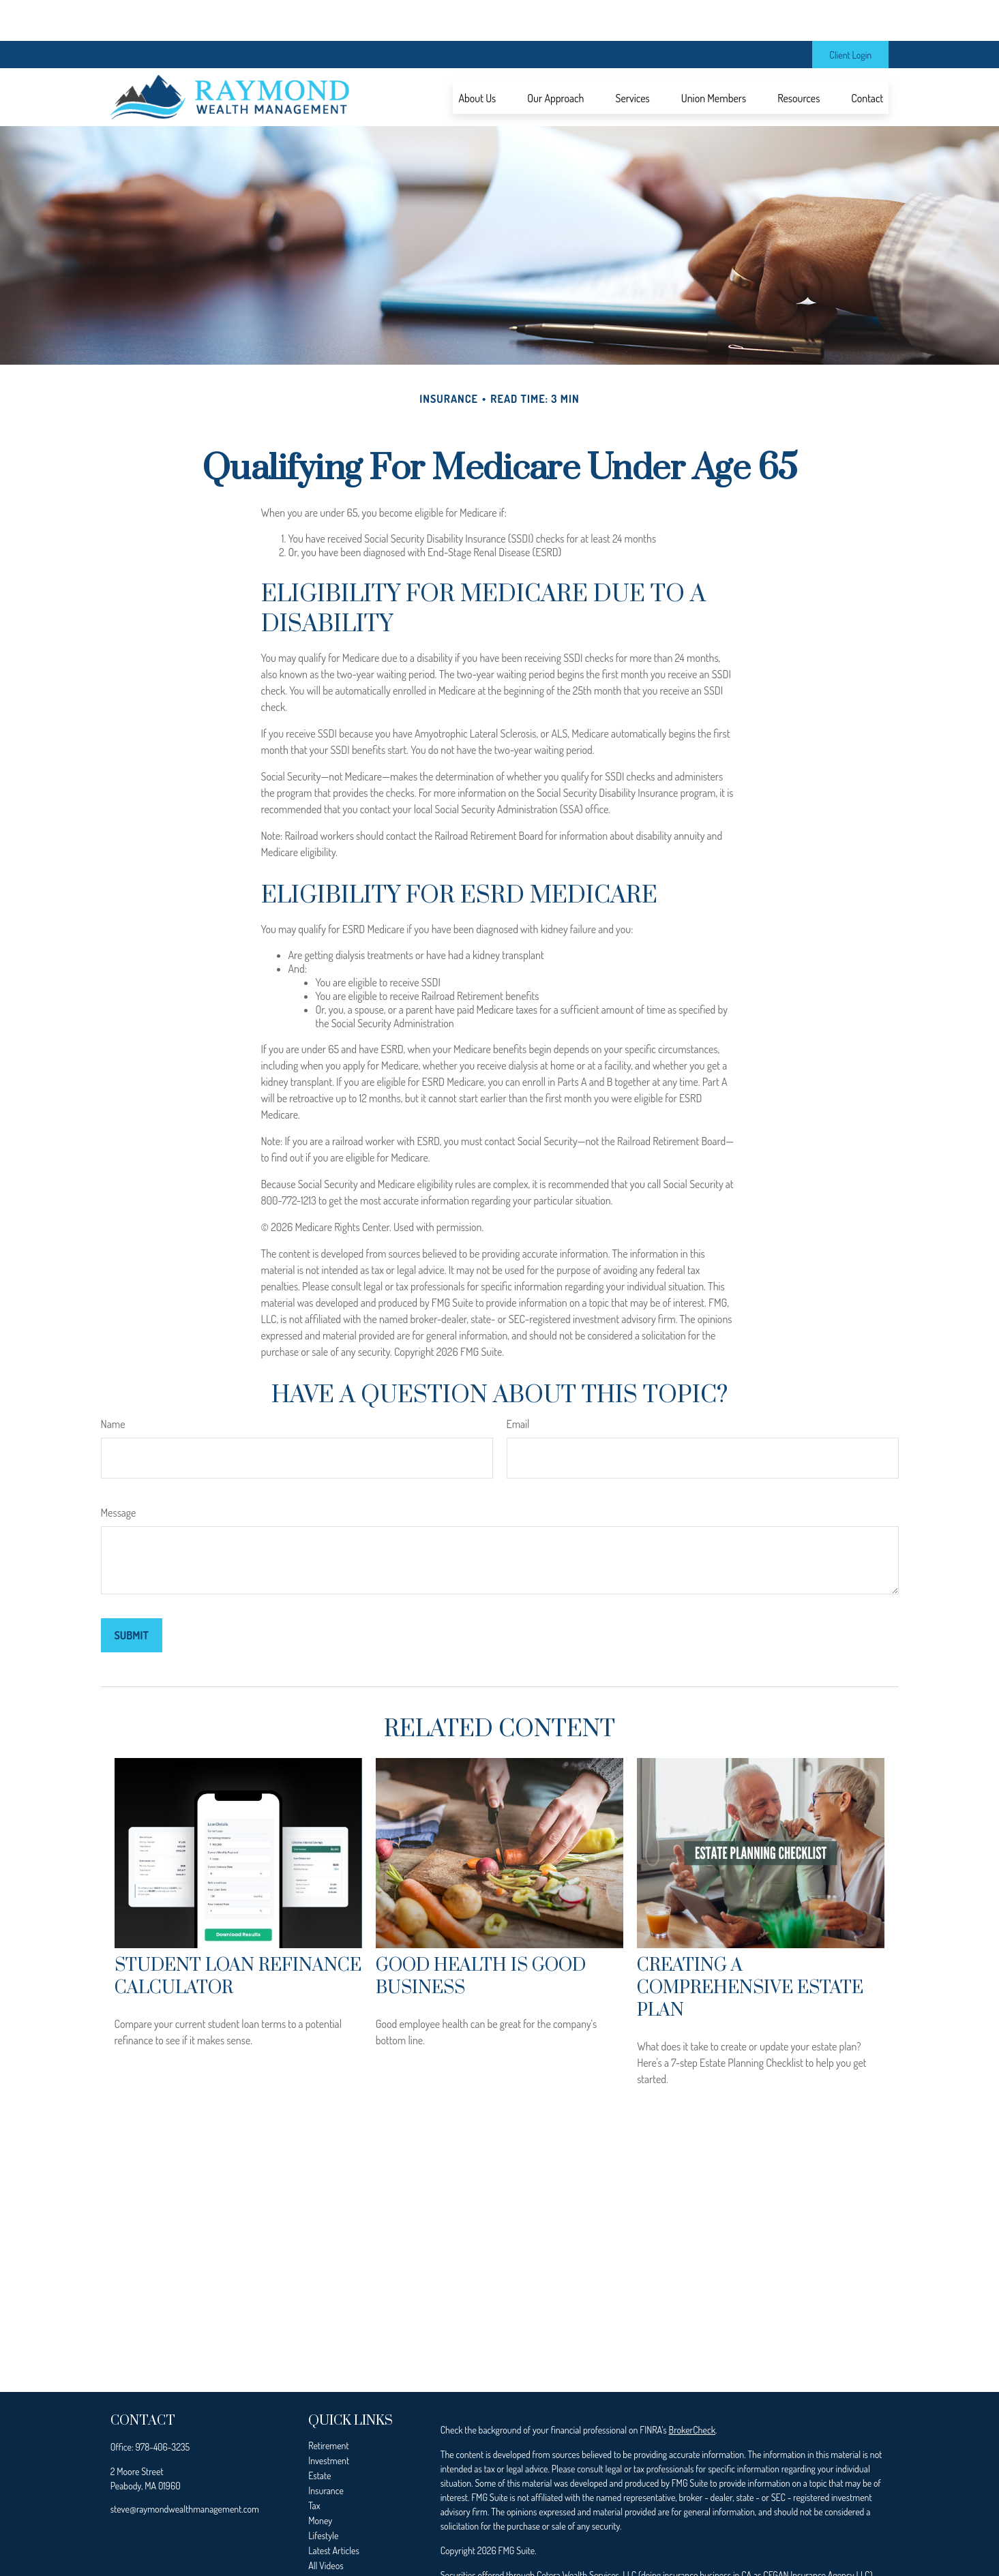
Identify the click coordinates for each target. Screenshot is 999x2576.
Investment (328, 2419)
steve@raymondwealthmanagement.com (184, 2468)
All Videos (326, 2524)
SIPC (509, 2548)
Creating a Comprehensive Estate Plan (750, 1947)
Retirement (328, 2404)
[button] (477, 57)
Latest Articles (333, 2509)
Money (320, 2479)
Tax (314, 2464)
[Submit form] (131, 1594)
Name (113, 1383)
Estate (319, 2434)
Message (118, 1472)
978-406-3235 (163, 2406)
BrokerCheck (692, 2389)
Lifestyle (323, 2494)
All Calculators (333, 2539)
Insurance (326, 2449)
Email (518, 1383)
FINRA (485, 2548)
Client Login (850, 14)
